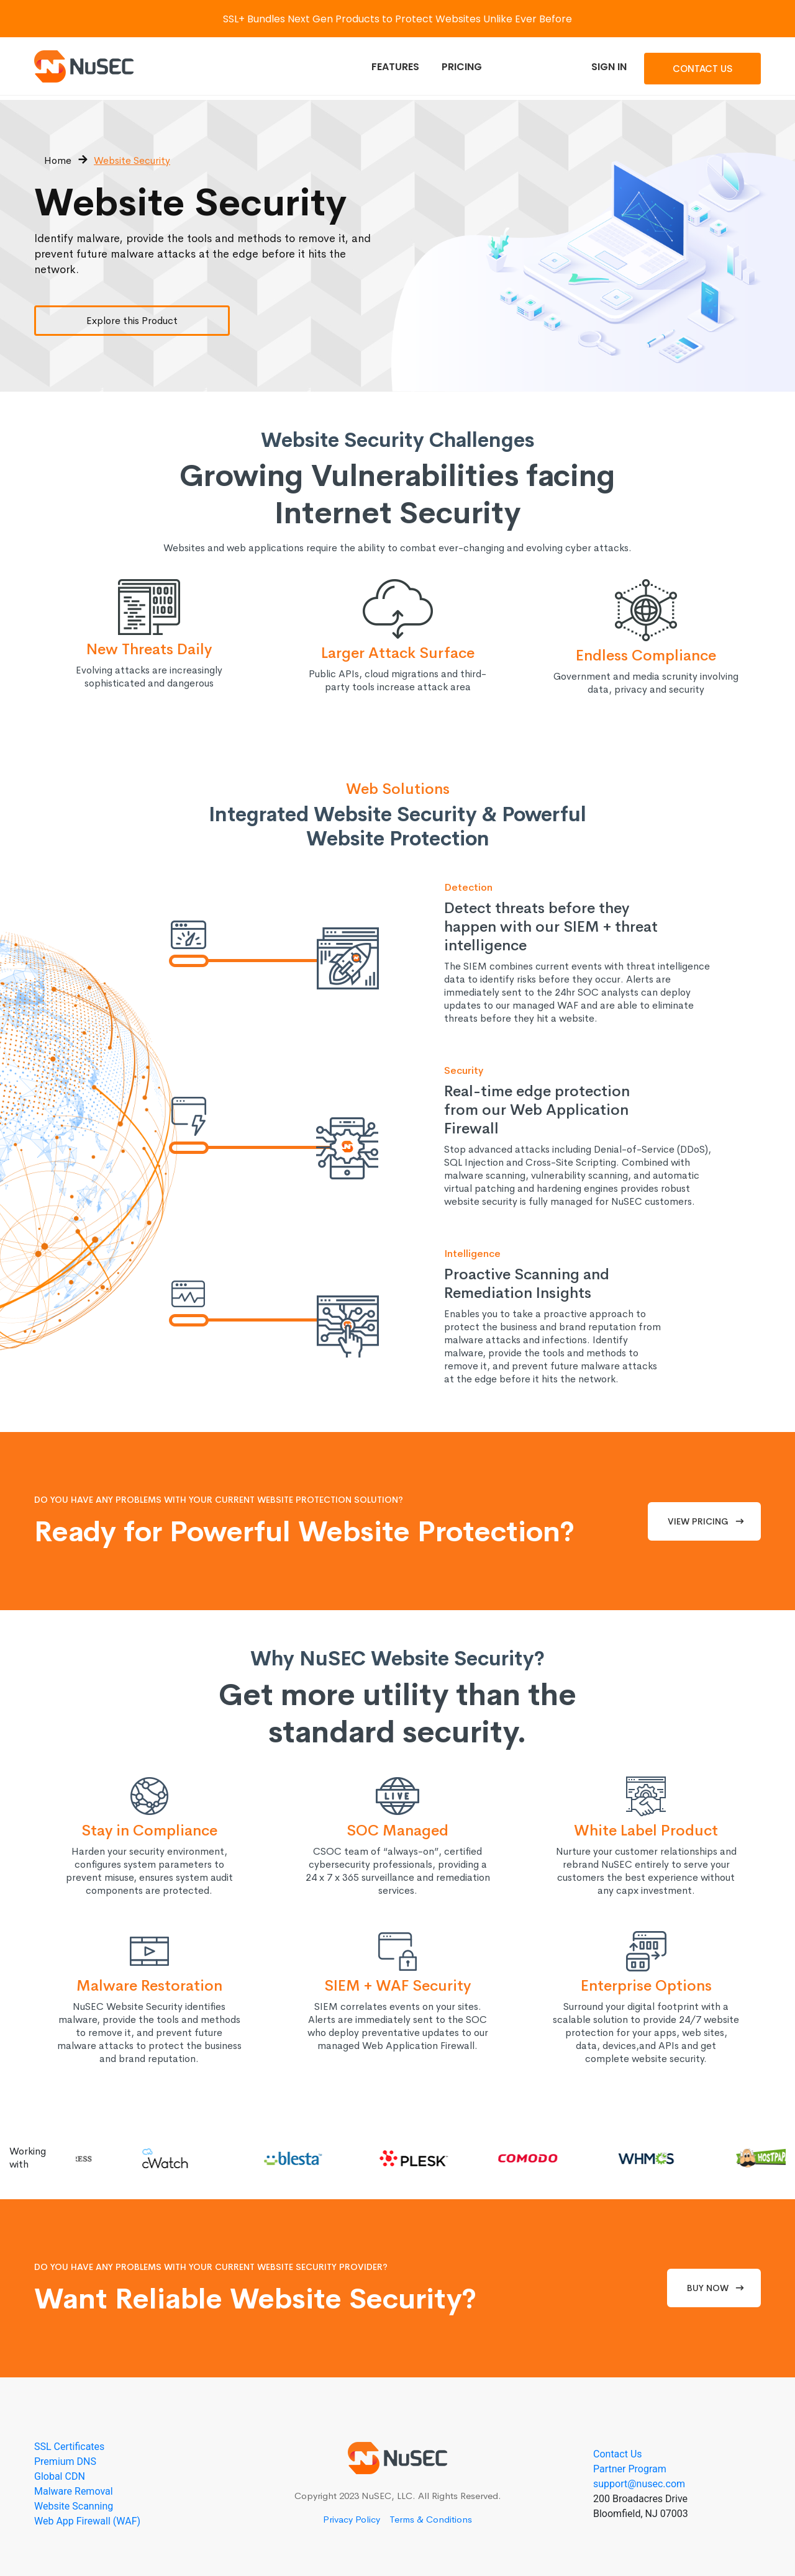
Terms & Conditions (430, 2519)
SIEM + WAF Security (397, 1985)
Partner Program (629, 2469)
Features (395, 67)
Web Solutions (398, 789)
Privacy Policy (351, 2519)
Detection (468, 887)
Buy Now (708, 2288)
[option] (91, 2157)
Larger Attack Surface (398, 653)
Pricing (462, 67)
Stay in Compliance (149, 1830)
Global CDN (59, 2476)
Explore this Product (132, 320)
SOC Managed (397, 1830)
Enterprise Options (646, 1985)
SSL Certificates (69, 2446)
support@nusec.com (639, 2484)
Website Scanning (73, 2506)
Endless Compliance (646, 655)
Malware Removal (73, 2491)
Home (57, 160)
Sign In (609, 67)
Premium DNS (65, 2461)
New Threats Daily (149, 649)
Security (463, 1070)
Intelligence (472, 1253)
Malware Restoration (149, 1985)
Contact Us (702, 68)
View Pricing (698, 1521)
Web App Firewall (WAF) (87, 2521)
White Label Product (646, 1830)
